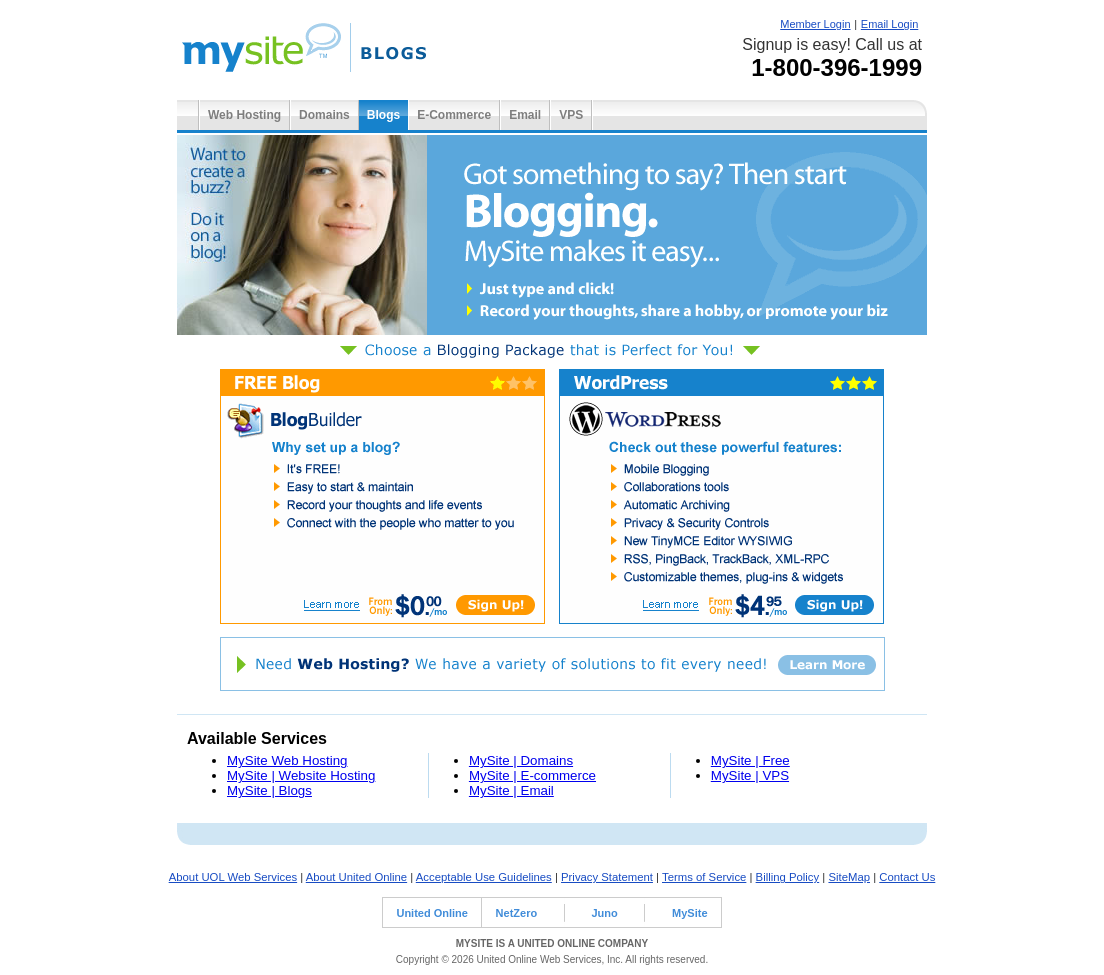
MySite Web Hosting (287, 760)
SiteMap (849, 877)
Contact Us (907, 877)
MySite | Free (750, 760)
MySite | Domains (521, 760)
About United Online (356, 877)
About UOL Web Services (233, 877)
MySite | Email (511, 790)
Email (525, 115)
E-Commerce (454, 115)
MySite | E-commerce (532, 775)
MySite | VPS (750, 775)
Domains (324, 115)
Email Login (889, 24)
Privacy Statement (607, 877)
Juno (604, 913)
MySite (689, 913)
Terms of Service (704, 877)
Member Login (815, 24)
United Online (432, 913)
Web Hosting (244, 115)
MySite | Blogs (269, 790)
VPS (571, 115)
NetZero (517, 913)
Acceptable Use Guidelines (484, 877)
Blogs (383, 115)
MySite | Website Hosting (301, 775)
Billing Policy (788, 877)
